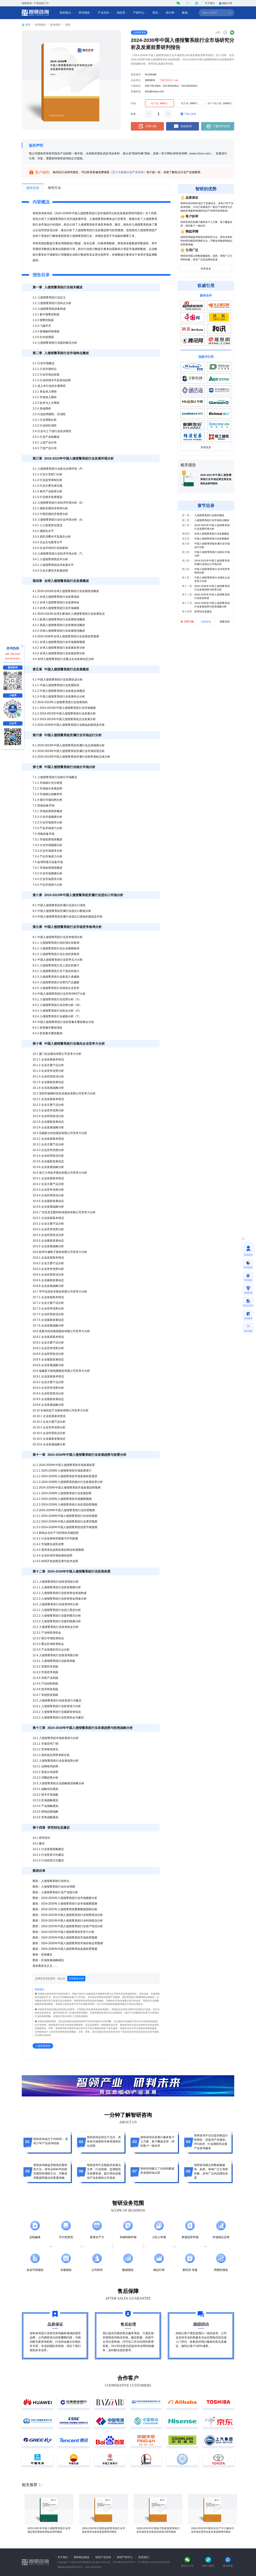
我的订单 (225, 3)
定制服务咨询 (76, 1978)
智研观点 (66, 13)
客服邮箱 (136, 91)
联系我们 (143, 2557)
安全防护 (55, 24)
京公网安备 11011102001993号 (154, 2562)
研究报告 (86, 13)
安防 (67, 24)
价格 (133, 103)
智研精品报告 (82, 2557)
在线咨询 (182, 126)
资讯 (156, 13)
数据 (186, 13)
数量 (133, 113)
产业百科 (105, 13)
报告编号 (136, 74)
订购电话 (136, 85)
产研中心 (140, 13)
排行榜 (171, 13)
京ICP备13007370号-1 (124, 2562)
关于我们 (210, 3)
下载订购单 (188, 114)
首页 (28, 24)
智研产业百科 (103, 2557)
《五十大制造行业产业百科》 (128, 172)
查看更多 (206, 268)
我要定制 (225, 621)
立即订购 (147, 126)
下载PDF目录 (218, 126)
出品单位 (136, 80)
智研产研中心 (125, 2557)
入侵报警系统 (139, 32)
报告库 (122, 13)
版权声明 (36, 145)
